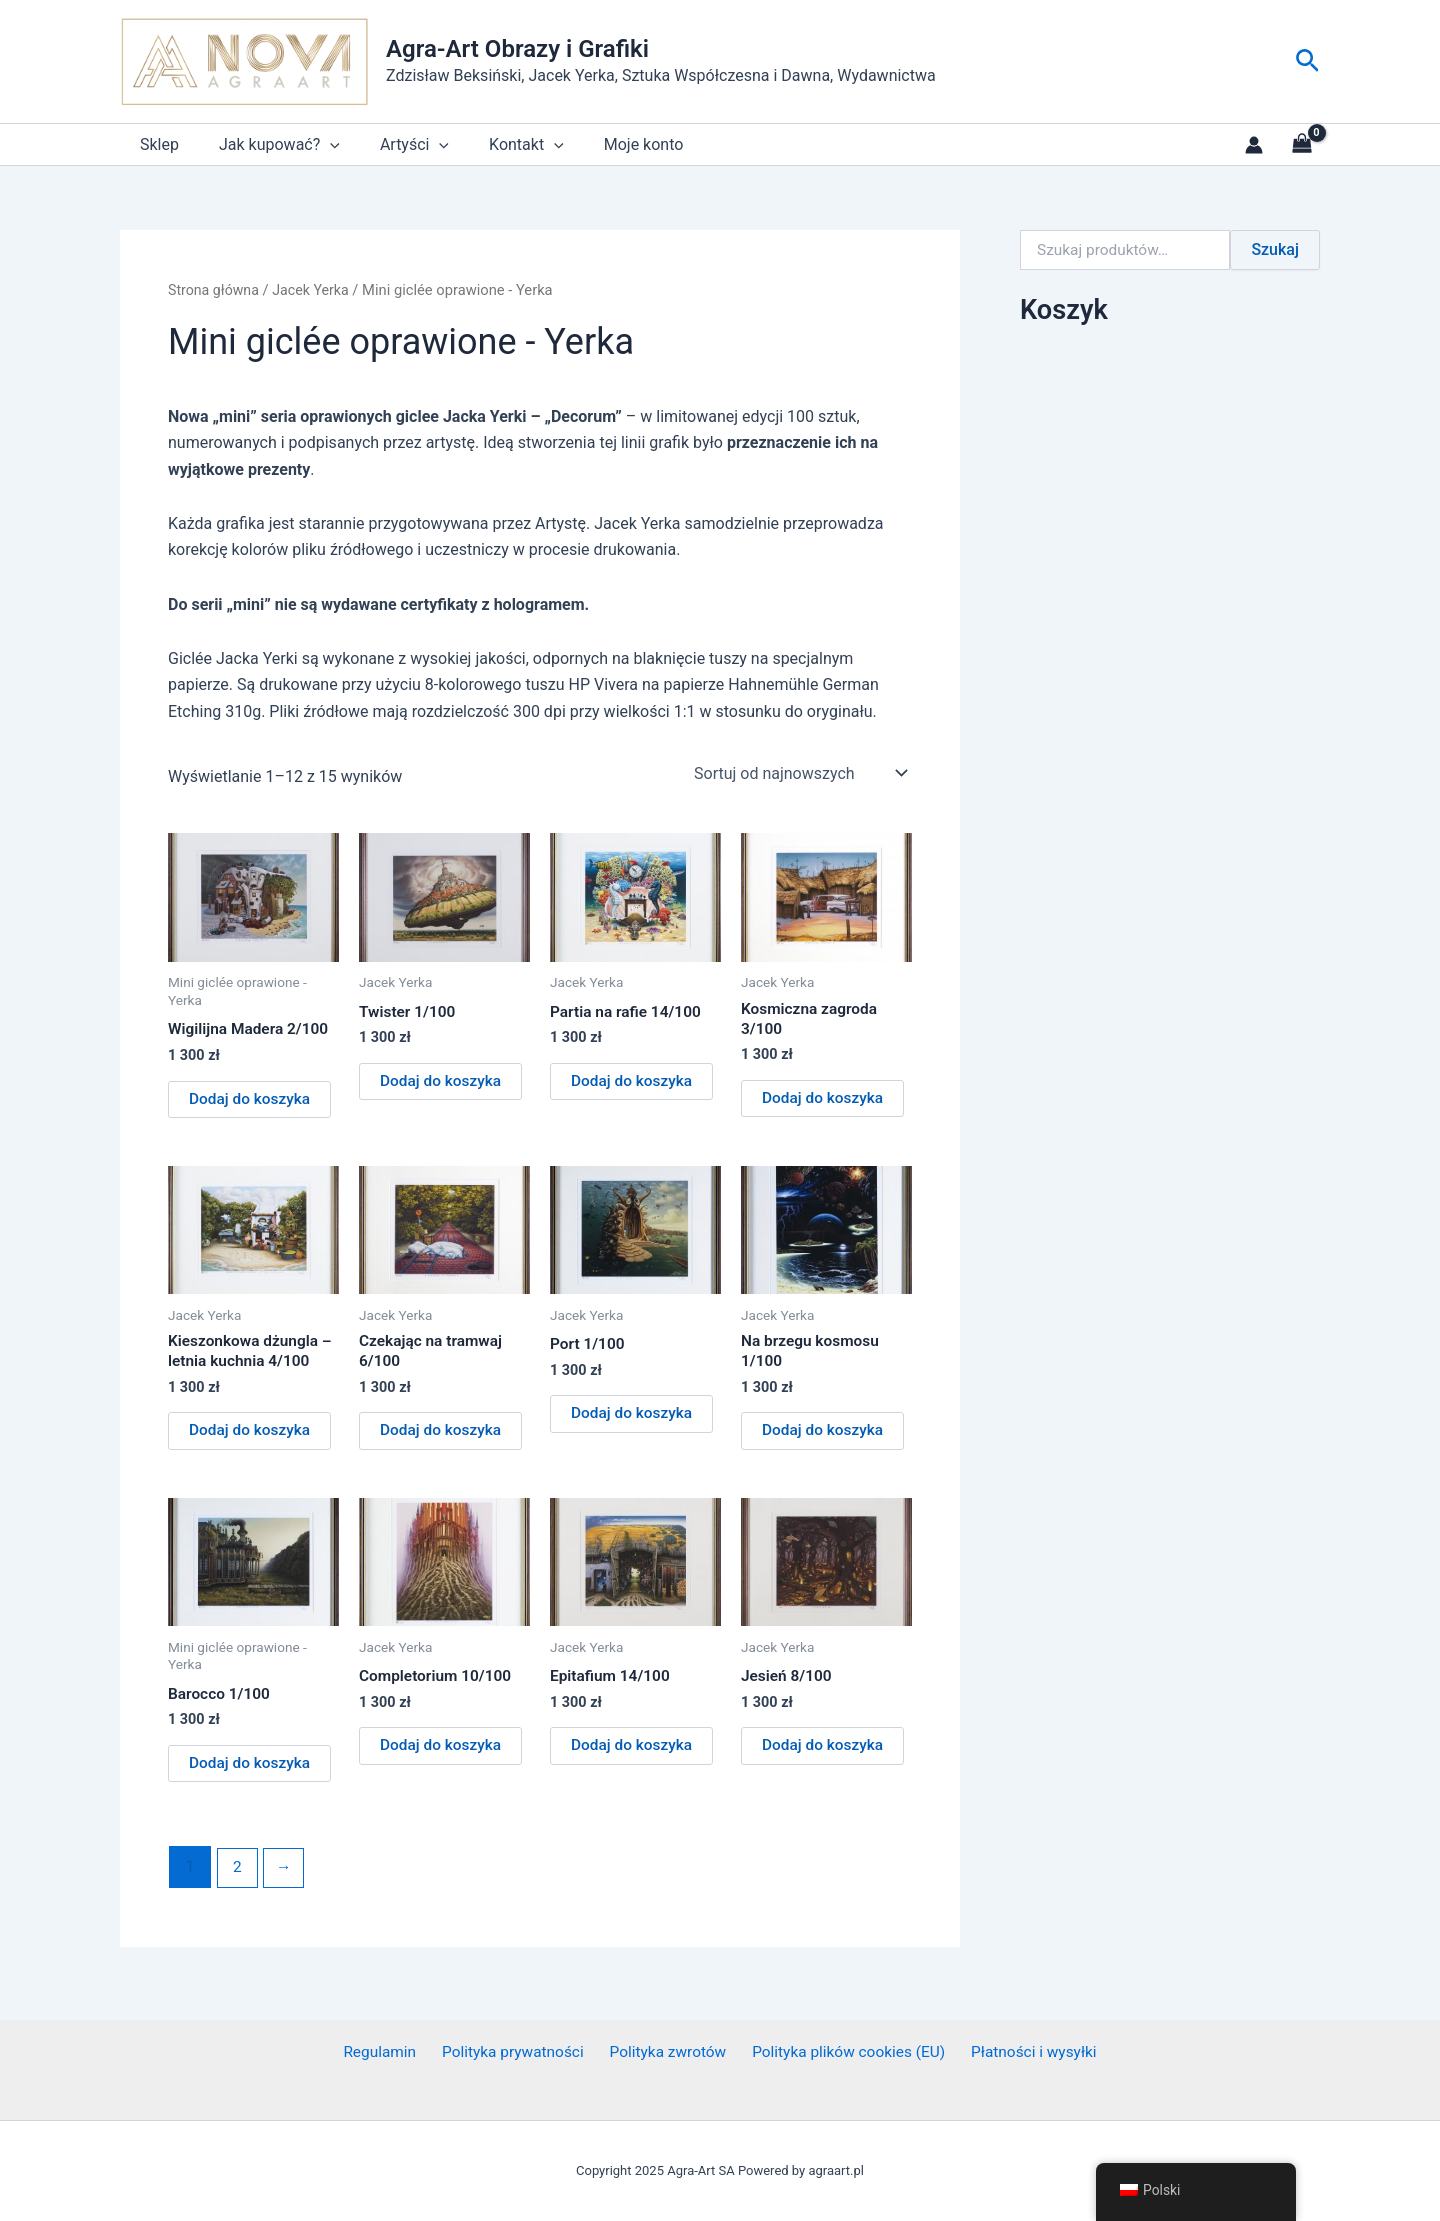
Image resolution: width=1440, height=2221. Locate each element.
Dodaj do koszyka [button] (252, 1100)
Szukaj (1275, 249)
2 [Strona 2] (237, 1875)
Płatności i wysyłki (1024, 2052)
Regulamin (389, 2052)
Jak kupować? (267, 144)
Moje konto (608, 144)
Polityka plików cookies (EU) (842, 2052)
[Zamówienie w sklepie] (799, 773)
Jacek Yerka (315, 290)
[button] (1307, 61)
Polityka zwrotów (665, 2052)
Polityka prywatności (515, 2052)
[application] (318, 144)
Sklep (155, 144)
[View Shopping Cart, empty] (1301, 145)
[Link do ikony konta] (1254, 145)
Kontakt (498, 144)
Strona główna (215, 290)
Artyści (394, 144)
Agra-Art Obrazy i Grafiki (517, 49)
